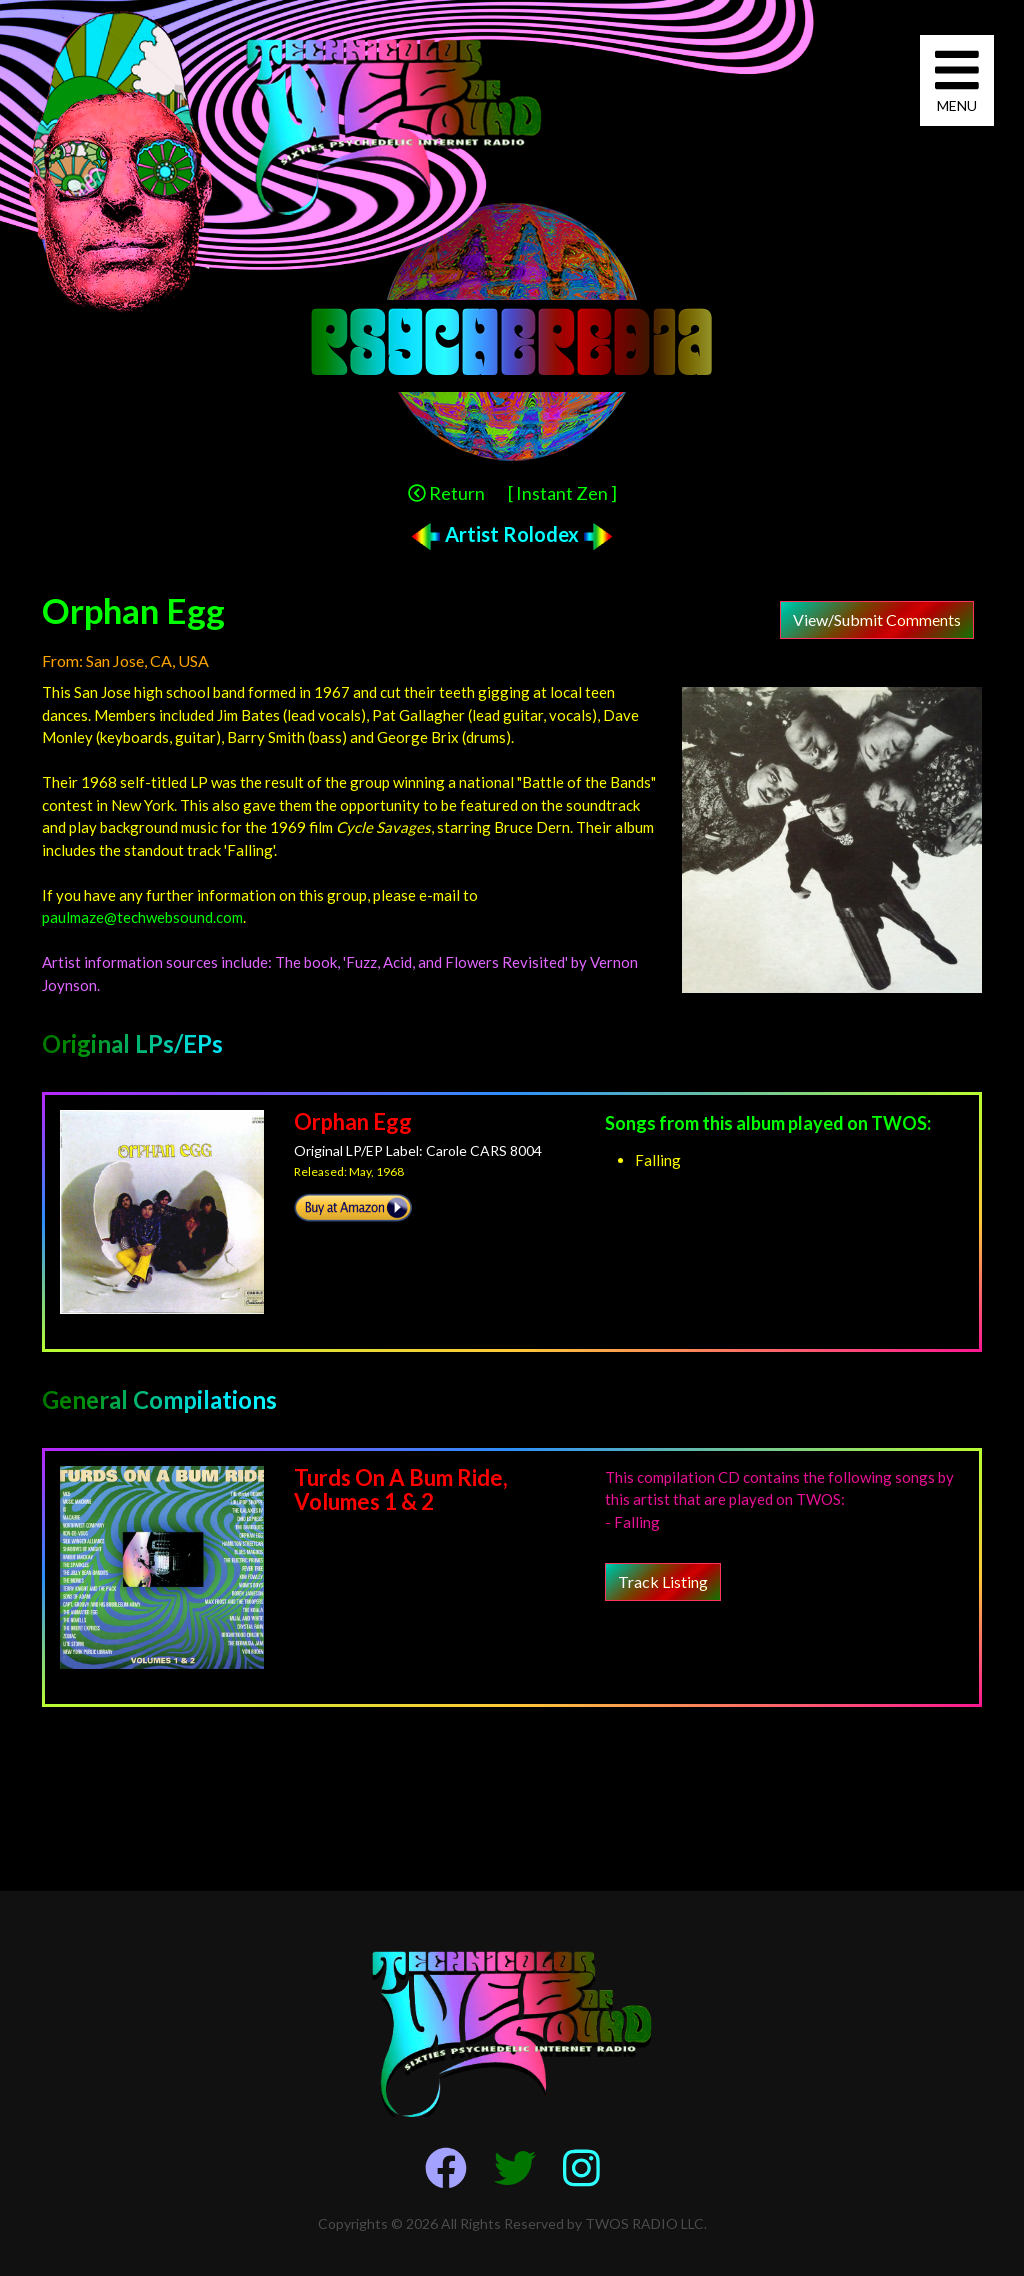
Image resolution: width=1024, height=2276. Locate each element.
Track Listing (663, 1581)
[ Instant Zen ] (562, 493)
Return (446, 493)
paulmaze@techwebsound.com (142, 917)
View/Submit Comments (877, 619)
